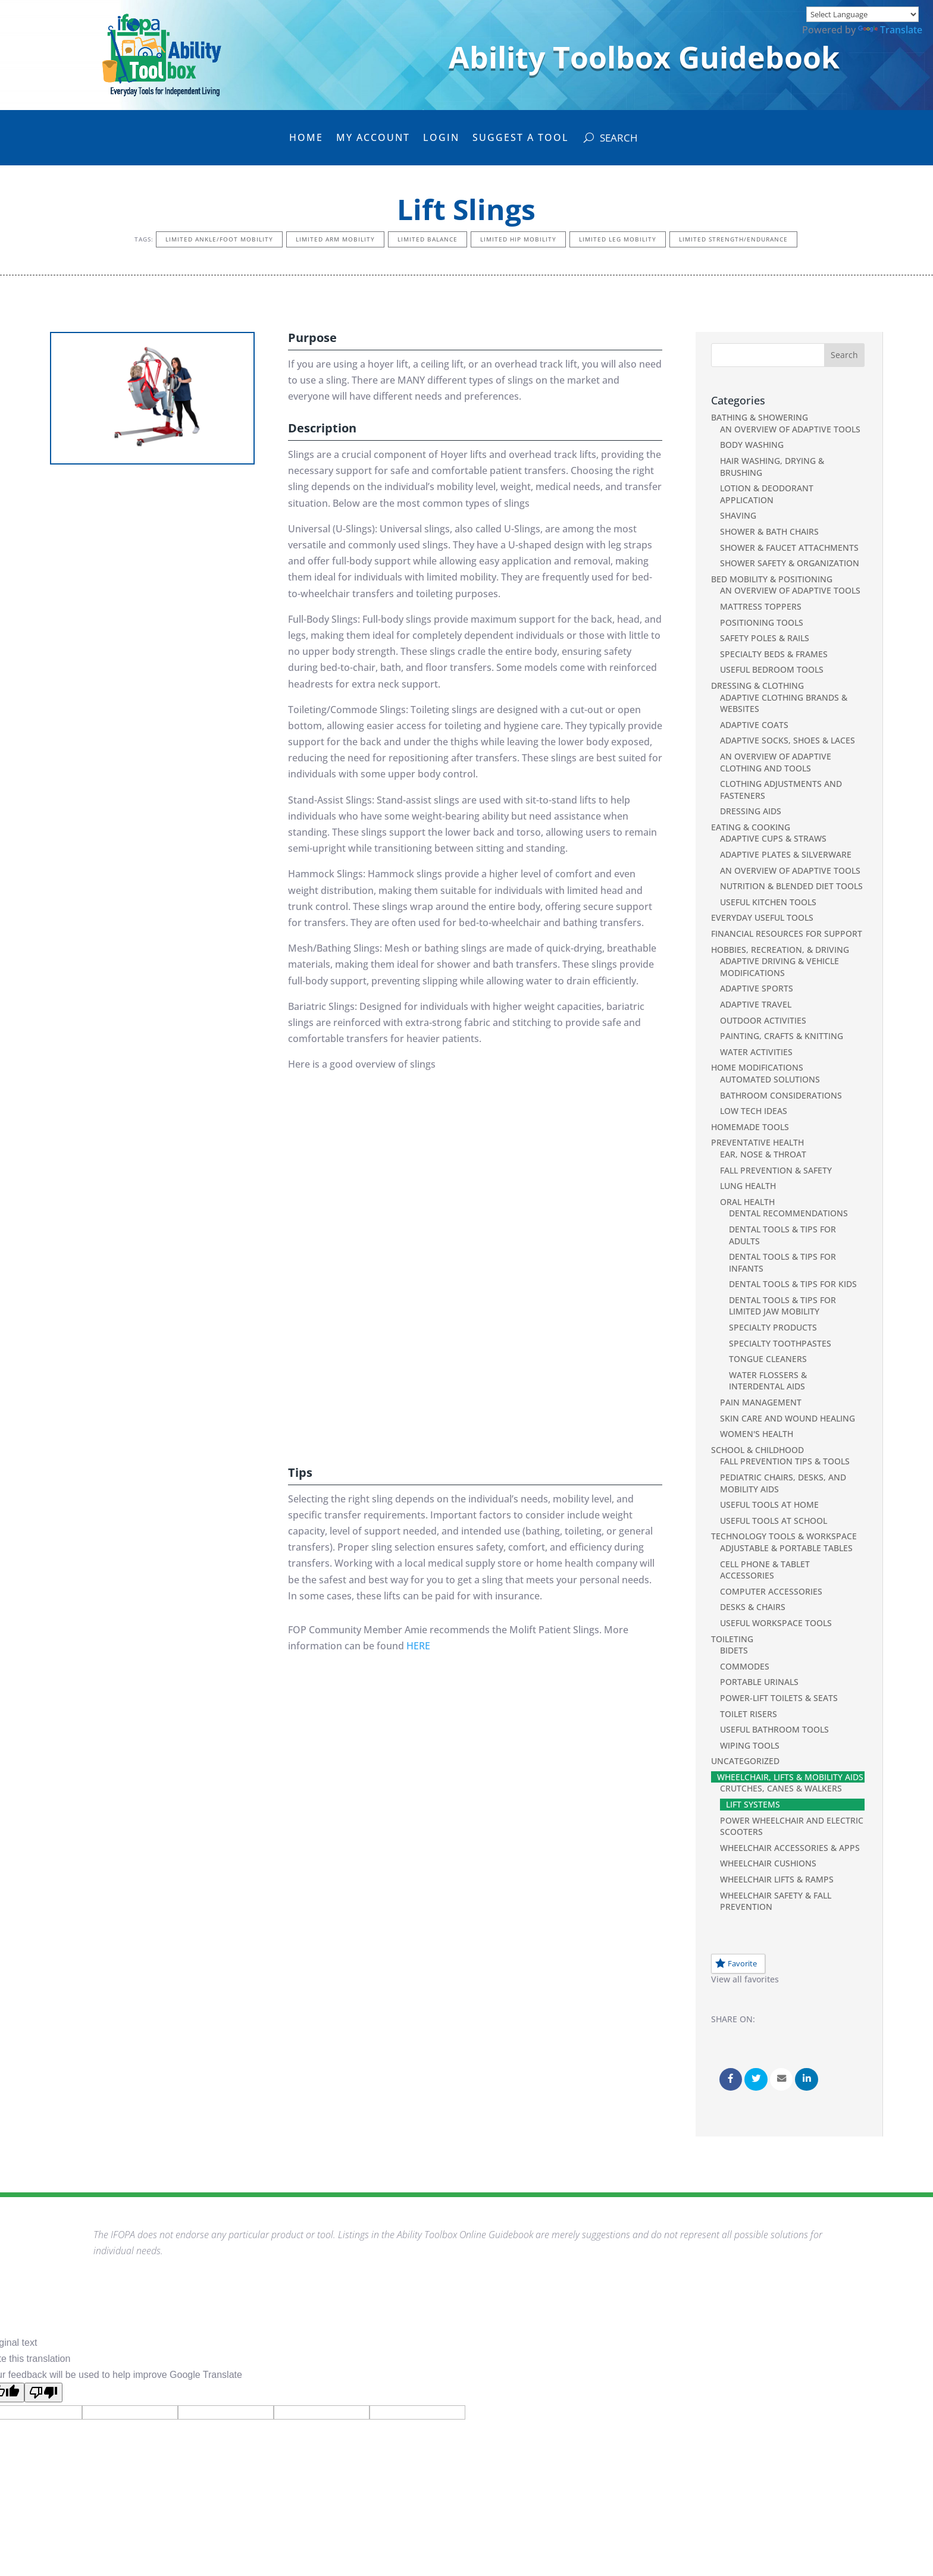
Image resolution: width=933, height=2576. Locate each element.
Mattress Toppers (760, 606)
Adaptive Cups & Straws (773, 838)
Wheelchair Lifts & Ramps (777, 1879)
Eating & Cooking (750, 827)
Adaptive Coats (754, 724)
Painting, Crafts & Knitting (781, 1035)
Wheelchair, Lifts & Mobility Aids (790, 1777)
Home (306, 138)
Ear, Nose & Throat (763, 1154)
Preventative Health (757, 1142)
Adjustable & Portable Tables (786, 1548)
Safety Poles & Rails (764, 638)
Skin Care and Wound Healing (787, 1418)
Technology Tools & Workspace (784, 1536)
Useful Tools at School (773, 1520)
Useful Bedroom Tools (772, 669)
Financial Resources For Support (786, 933)
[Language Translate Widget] (862, 14)
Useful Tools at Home (769, 1504)
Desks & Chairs (752, 1606)
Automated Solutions (770, 1079)
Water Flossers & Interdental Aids (768, 1380)
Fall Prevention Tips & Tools (785, 1461)
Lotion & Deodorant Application (766, 494)
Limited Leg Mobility (617, 239)
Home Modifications (757, 1067)
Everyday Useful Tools (762, 917)
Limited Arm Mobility (335, 239)
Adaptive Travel (755, 1004)
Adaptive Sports (756, 988)
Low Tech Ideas (753, 1110)
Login (441, 138)
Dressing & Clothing (757, 685)
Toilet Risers (748, 1714)
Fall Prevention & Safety (776, 1170)
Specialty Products (773, 1327)
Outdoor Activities (763, 1020)
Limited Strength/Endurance (733, 239)
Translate (890, 29)
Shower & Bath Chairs (769, 531)
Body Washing (752, 444)
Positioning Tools (761, 622)
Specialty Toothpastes (780, 1343)
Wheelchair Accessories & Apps (790, 1847)
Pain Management (760, 1402)
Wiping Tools (749, 1745)
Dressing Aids (750, 811)
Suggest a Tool (520, 138)
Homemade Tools (750, 1126)
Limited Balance (427, 239)
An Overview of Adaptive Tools (790, 429)
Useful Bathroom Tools (774, 1729)
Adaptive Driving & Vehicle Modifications (779, 966)
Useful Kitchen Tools (768, 902)
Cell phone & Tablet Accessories (765, 1570)
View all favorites (745, 1979)
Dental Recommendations (788, 1213)
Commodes (744, 1666)
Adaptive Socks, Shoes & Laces (787, 740)
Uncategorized (745, 1761)
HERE (418, 1645)
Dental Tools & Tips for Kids (793, 1283)
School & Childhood (757, 1449)
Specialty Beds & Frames (774, 654)
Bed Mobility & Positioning (771, 579)
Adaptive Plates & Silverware (785, 854)
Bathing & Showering (759, 417)
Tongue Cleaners (768, 1358)
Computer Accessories (771, 1591)
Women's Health (756, 1433)
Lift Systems (753, 1804)
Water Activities (756, 1052)
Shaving (738, 515)
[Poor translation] (43, 2392)
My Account (373, 138)
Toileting (732, 1639)
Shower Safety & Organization (789, 563)
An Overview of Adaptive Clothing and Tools (775, 762)
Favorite (736, 1963)
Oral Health (747, 1201)
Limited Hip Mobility (518, 239)
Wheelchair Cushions (768, 1863)
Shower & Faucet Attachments (789, 547)
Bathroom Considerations (781, 1095)
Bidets (734, 1650)
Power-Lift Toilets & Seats (779, 1697)
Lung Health (748, 1185)
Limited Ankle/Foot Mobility (219, 239)
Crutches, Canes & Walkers (781, 1788)
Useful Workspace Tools (776, 1623)
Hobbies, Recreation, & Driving (780, 949)
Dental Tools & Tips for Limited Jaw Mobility (782, 1305)
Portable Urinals (759, 1681)
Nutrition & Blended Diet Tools (791, 886)
